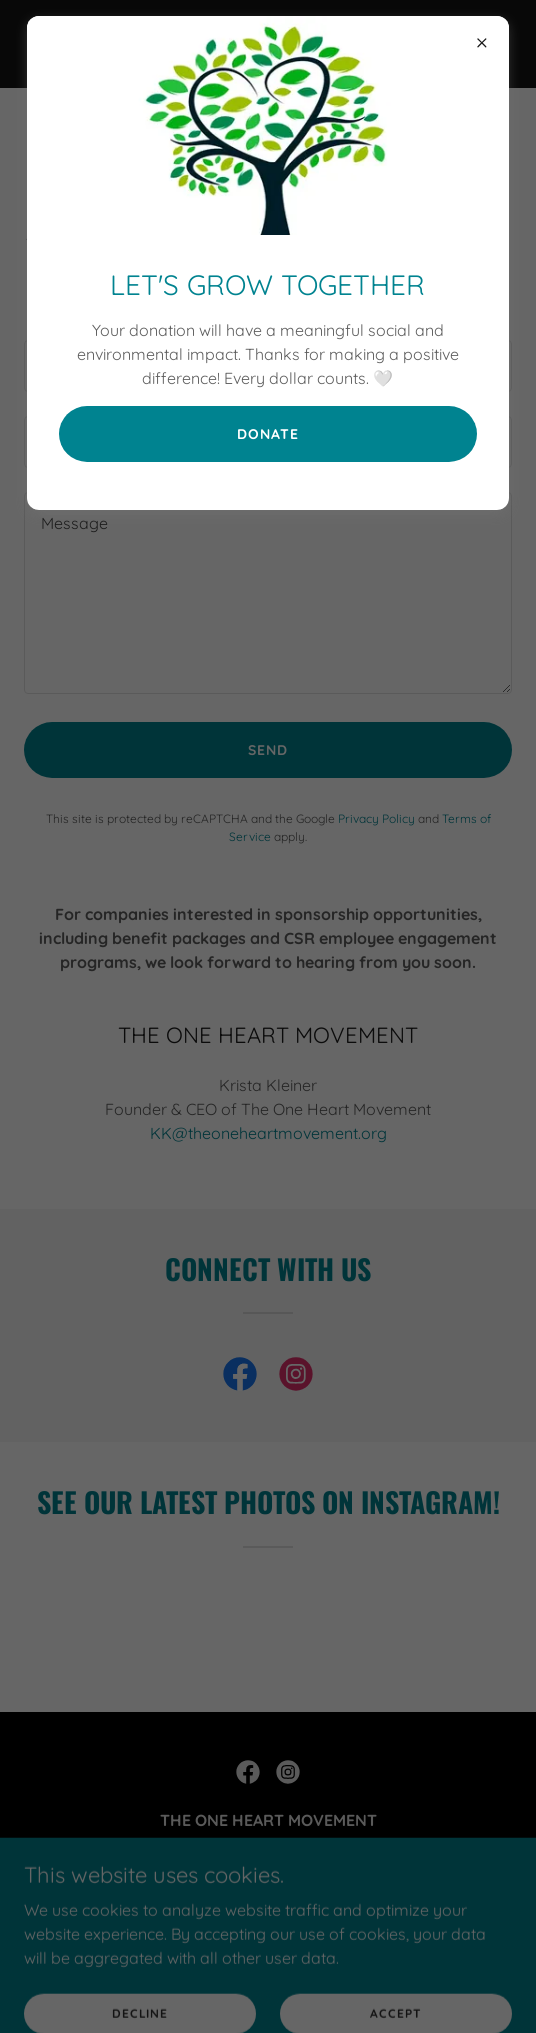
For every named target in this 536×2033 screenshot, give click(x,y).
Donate (268, 434)
